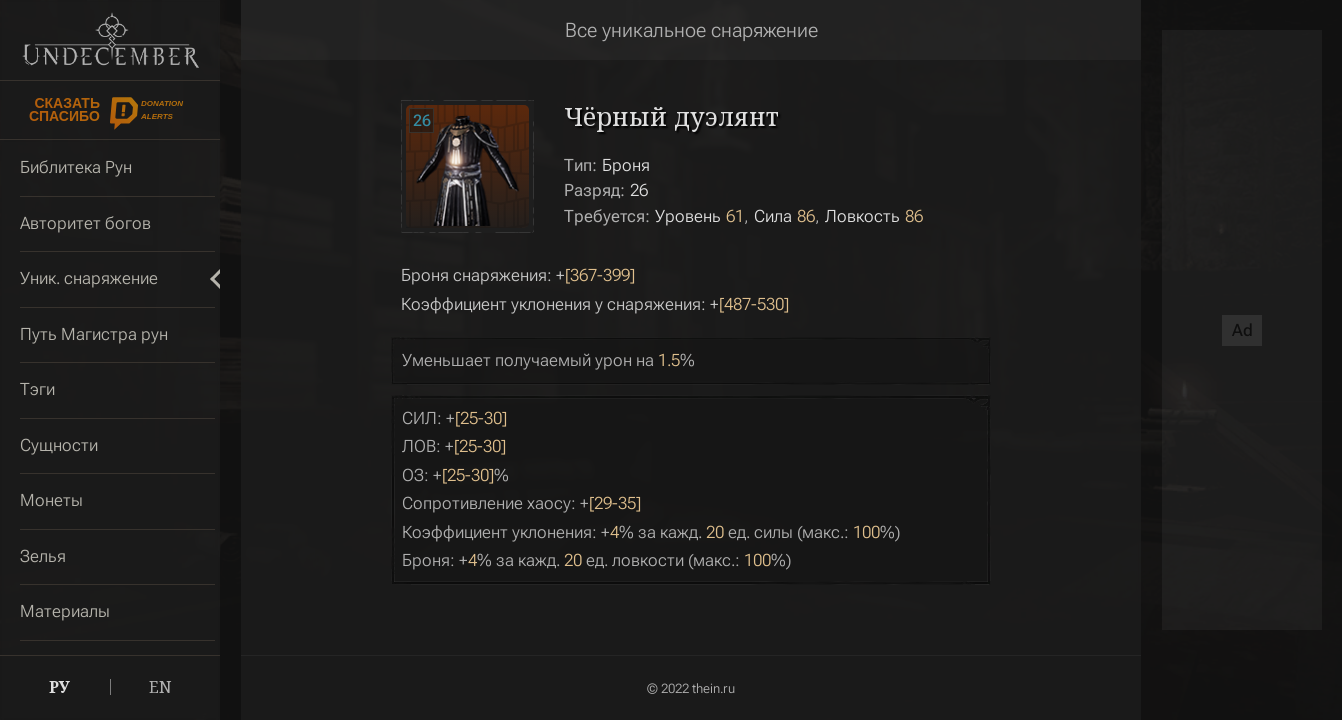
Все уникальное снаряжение (691, 30)
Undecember (110, 40)
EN (160, 687)
